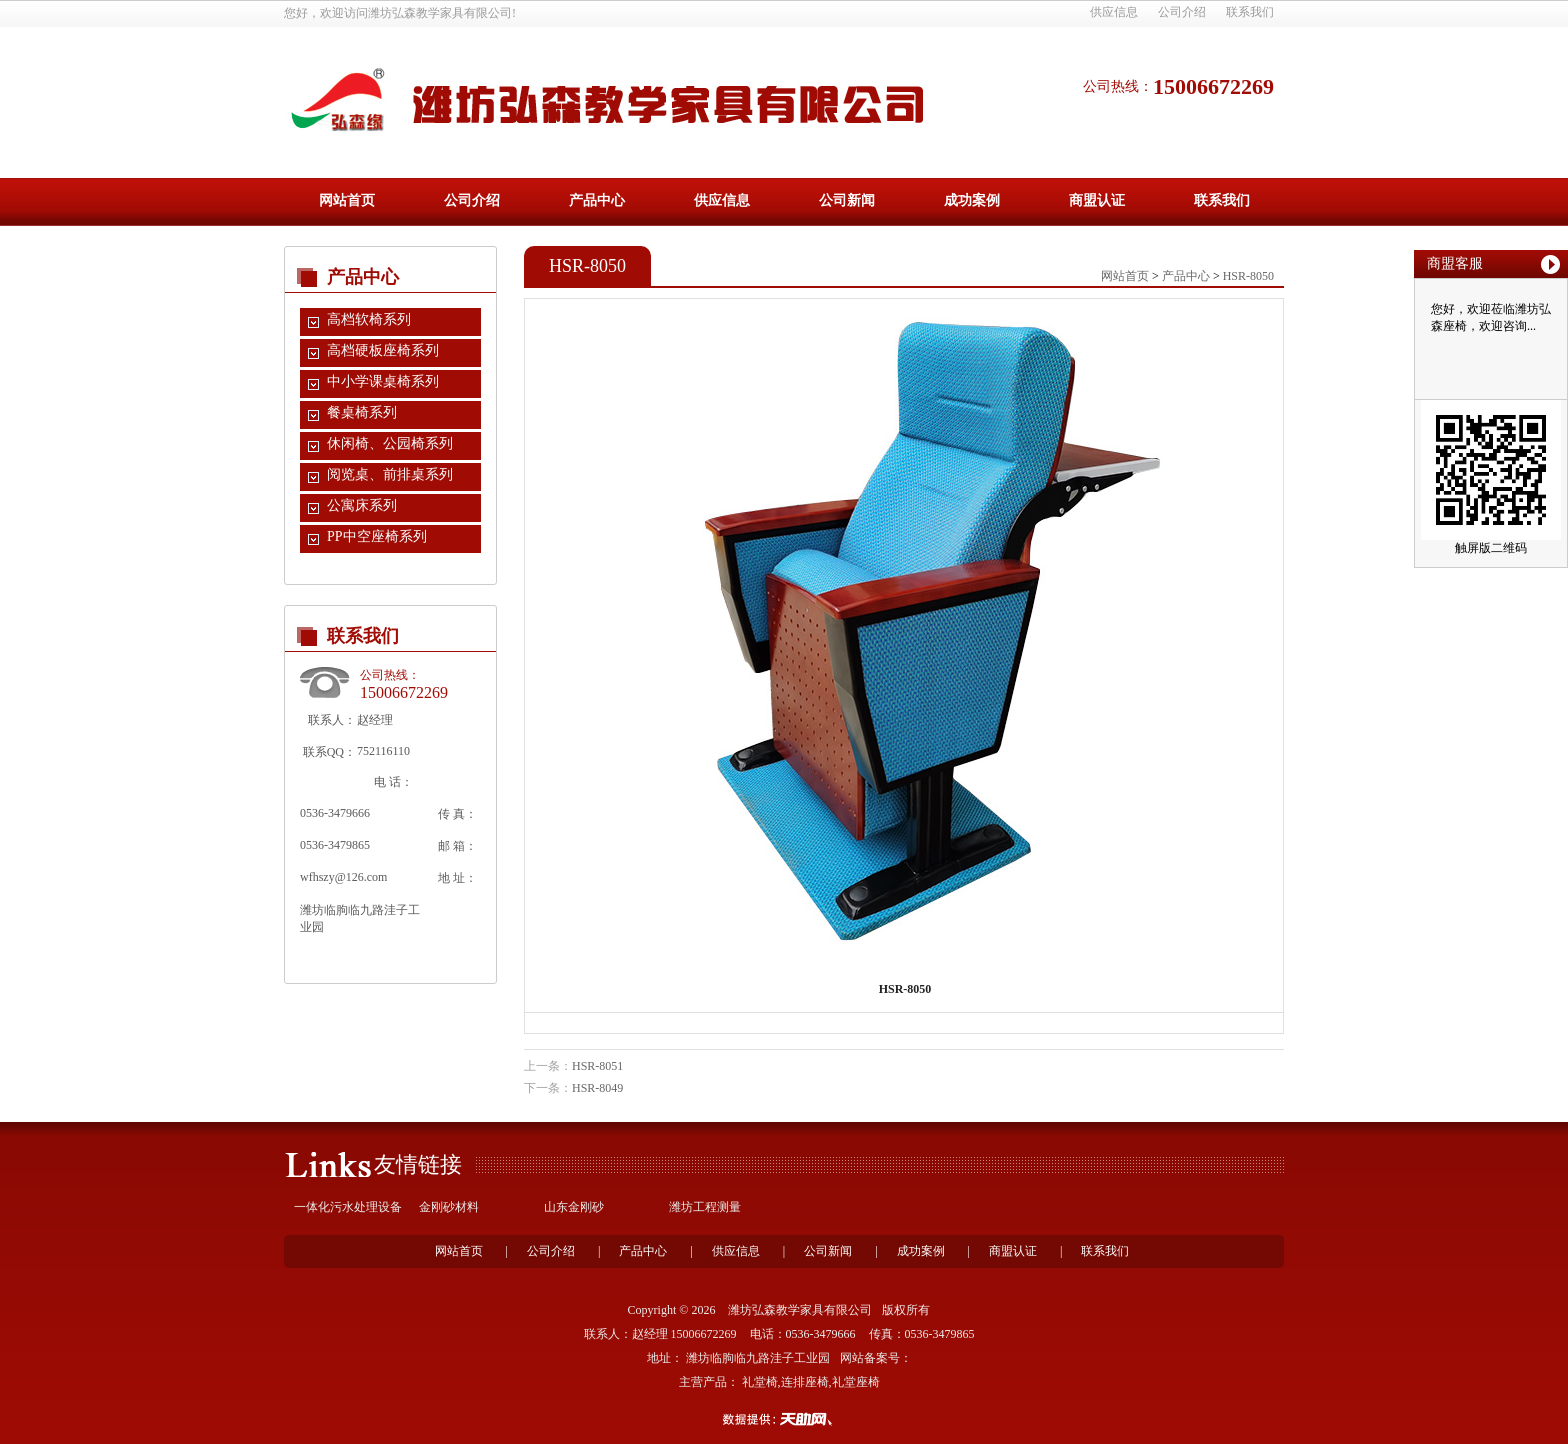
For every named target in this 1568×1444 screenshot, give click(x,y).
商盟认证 (1097, 200)
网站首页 (347, 200)
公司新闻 (847, 200)
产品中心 (597, 200)
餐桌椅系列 (362, 412)
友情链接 (418, 1164)
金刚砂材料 (449, 1207)
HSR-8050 (1248, 276)
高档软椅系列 (369, 319)
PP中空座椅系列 (377, 536)
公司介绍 (1182, 12)
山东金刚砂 (574, 1207)
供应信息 (1114, 12)
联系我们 (1250, 12)
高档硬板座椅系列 (383, 350)
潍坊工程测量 (705, 1207)
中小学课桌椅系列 (383, 381)
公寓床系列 (362, 505)
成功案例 (972, 200)
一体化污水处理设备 (348, 1207)
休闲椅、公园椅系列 (390, 443)
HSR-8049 (597, 1088)
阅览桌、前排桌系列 (390, 474)
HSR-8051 (597, 1066)
